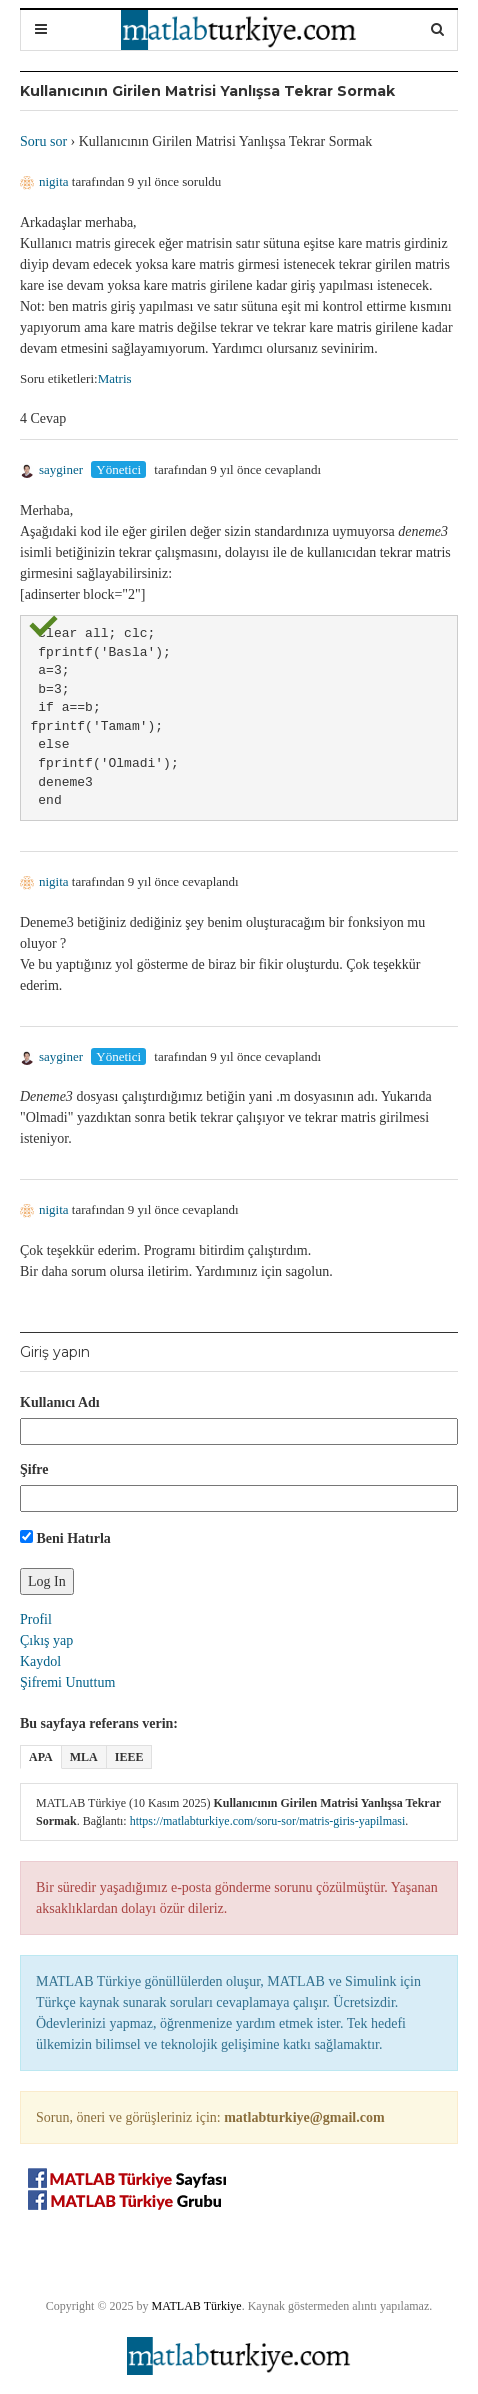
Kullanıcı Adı (60, 1402)
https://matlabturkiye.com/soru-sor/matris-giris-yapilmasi (268, 1821)
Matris (115, 378)
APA (41, 1757)
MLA (84, 1757)
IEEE (129, 1757)
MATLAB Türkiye (197, 2306)
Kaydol (40, 1661)
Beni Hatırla (65, 1538)
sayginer (51, 469)
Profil (36, 1619)
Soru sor (43, 141)
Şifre (34, 1469)
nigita (44, 181)
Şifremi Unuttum (67, 1682)
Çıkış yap (46, 1640)
